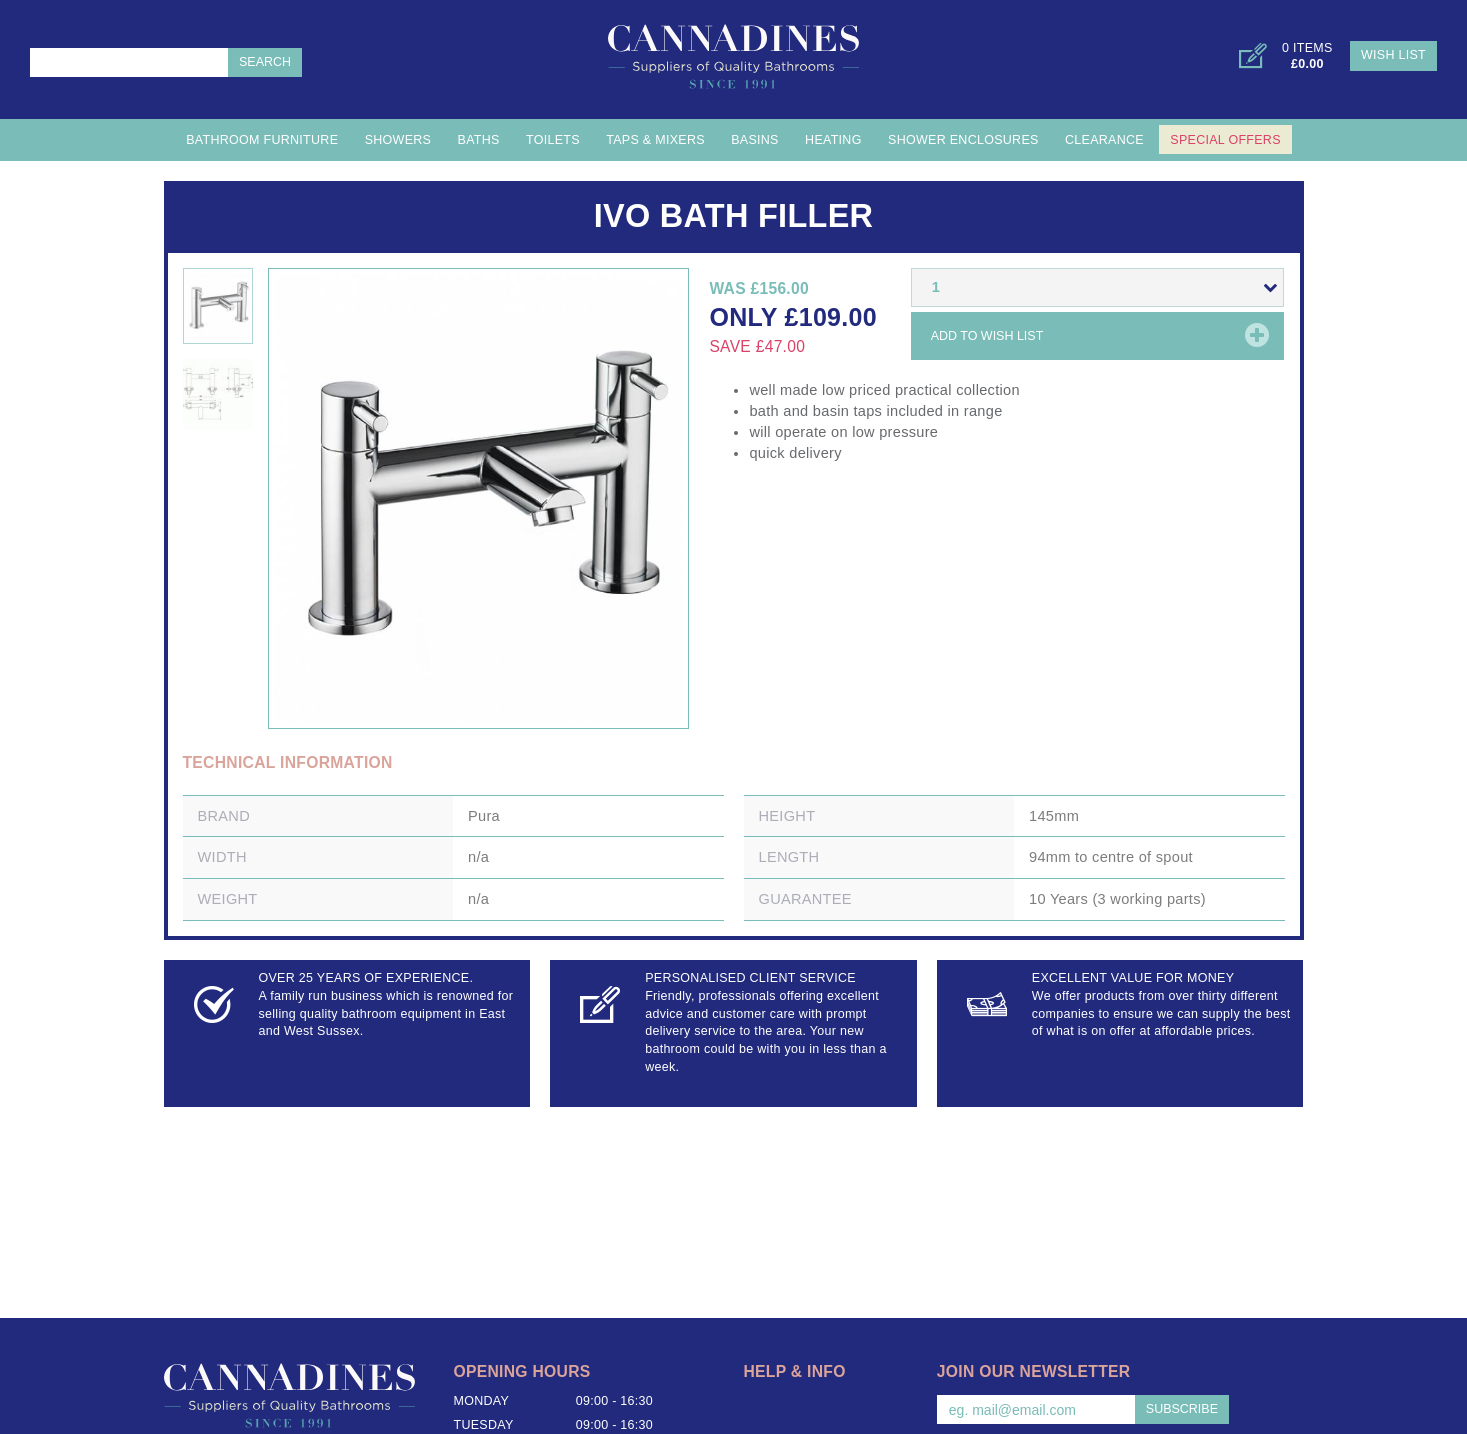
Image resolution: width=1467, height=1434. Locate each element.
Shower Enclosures (963, 140)
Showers (398, 140)
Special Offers (1225, 140)
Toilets (553, 140)
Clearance (1104, 140)
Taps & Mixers (655, 140)
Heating (833, 140)
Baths (479, 140)
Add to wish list (987, 336)
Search (265, 62)
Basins (755, 140)
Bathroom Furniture (262, 140)
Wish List (1393, 55)
